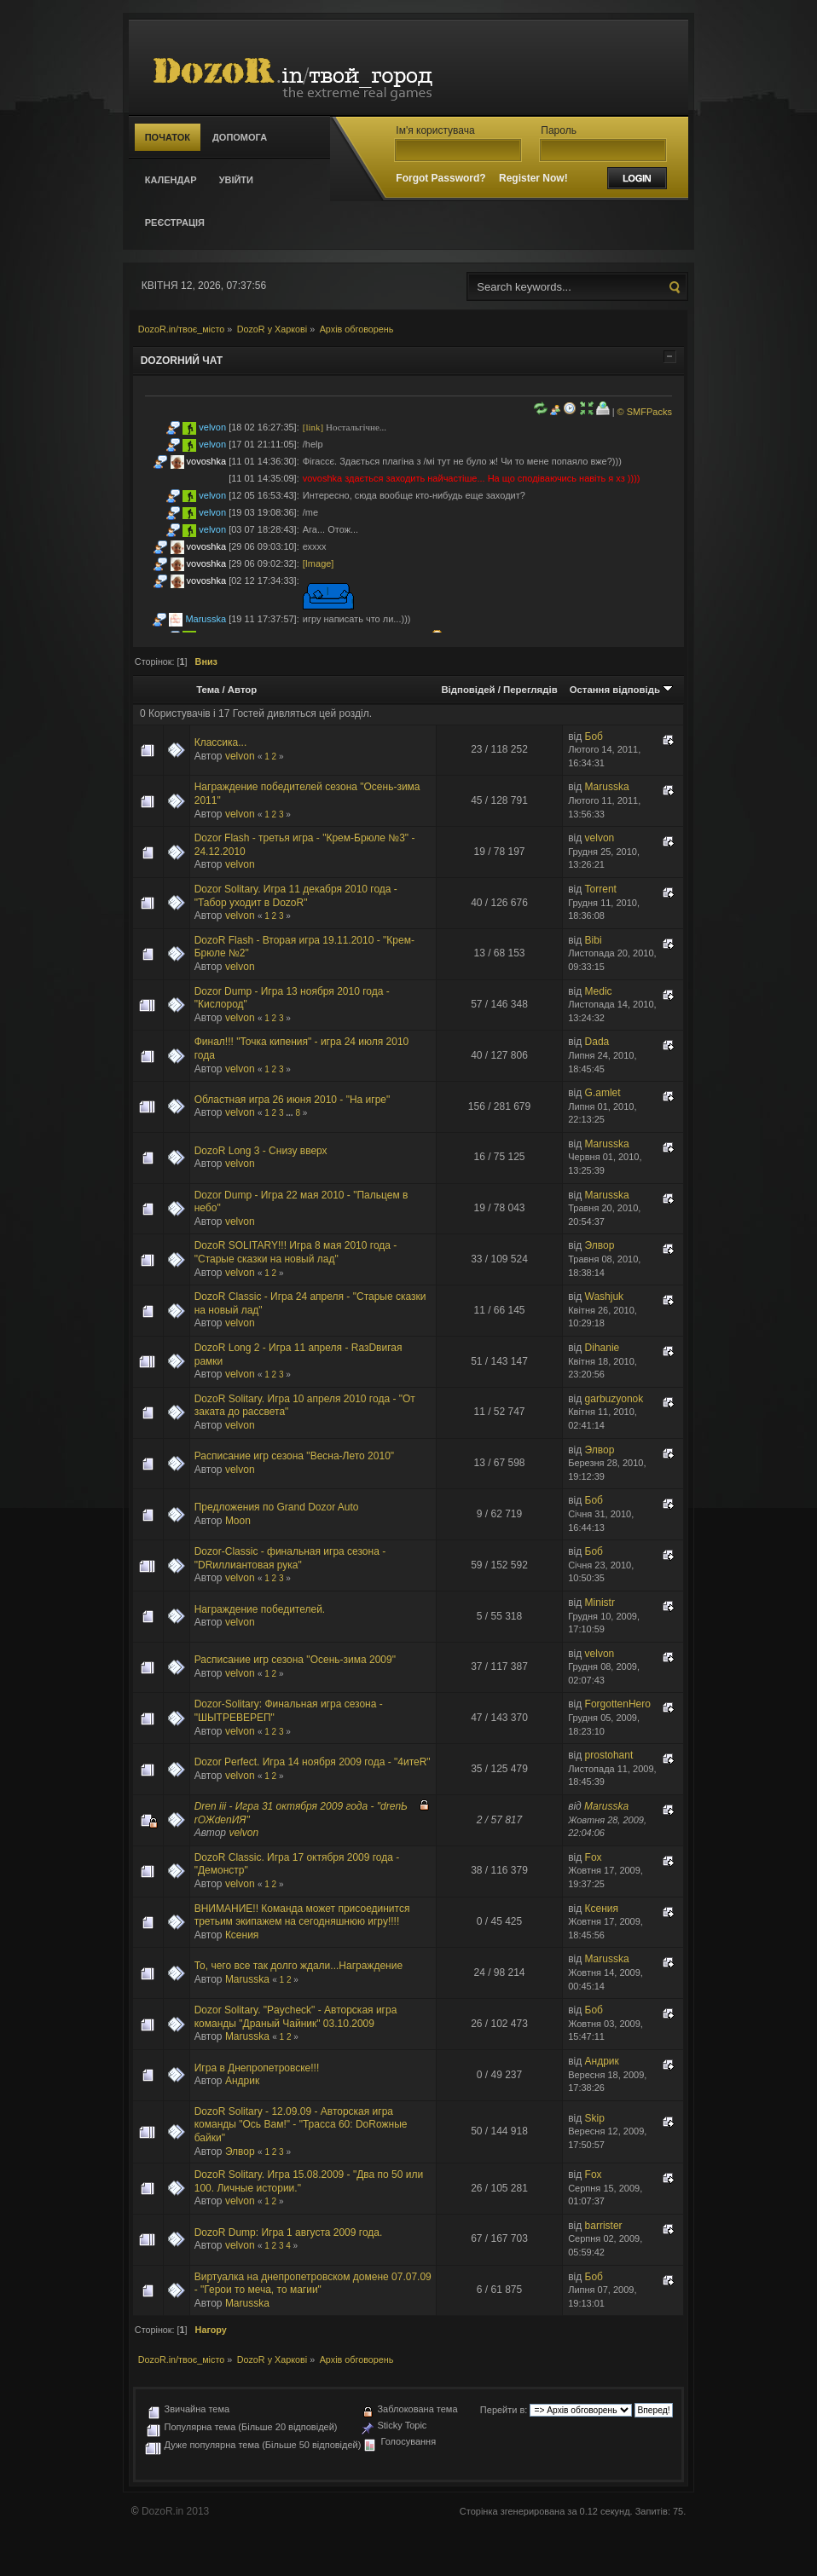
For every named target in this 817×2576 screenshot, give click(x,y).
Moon (238, 1521)
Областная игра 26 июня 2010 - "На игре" (292, 1100)
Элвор (600, 1245)
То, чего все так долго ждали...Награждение (298, 1966)
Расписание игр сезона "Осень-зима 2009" (295, 1660)
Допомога (239, 137)
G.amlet (603, 1093)
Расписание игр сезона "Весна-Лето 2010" (294, 1456)
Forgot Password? (440, 178)
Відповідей (468, 689)
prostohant (609, 1755)
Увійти (236, 180)
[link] (313, 427)
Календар (171, 180)
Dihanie (602, 1348)
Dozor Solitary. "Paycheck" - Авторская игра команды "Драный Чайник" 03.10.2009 (295, 2017)
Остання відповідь (621, 689)
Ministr (600, 1603)
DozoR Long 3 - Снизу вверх (260, 1151)
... (290, 1113)
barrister (604, 2226)
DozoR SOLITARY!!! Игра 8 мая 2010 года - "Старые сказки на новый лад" (295, 1252)
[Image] (318, 563)
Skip (595, 2118)
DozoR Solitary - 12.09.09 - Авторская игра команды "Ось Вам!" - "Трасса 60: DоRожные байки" (301, 2124)
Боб (594, 736)
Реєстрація (175, 222)
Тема (207, 689)
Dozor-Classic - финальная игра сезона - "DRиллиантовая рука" (289, 1558)
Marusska (205, 619)
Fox (593, 1857)
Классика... (220, 742)
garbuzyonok (614, 1399)
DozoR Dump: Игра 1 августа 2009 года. (288, 2232)
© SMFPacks (644, 412)
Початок (167, 137)
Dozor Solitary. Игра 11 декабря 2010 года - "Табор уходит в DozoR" (295, 896)
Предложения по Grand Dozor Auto (276, 1507)
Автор (242, 689)
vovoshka (206, 461)
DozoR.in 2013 (175, 2511)
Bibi (593, 940)
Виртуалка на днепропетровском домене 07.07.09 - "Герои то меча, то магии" (313, 2283)
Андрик (242, 2081)
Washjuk (604, 1296)
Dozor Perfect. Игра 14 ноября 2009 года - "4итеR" (312, 1762)
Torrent (601, 889)
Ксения (242, 1935)
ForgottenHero (618, 1704)
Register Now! (533, 178)
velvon (212, 427)
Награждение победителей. (259, 1609)
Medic (598, 991)
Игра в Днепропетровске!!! (257, 2068)
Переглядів (530, 689)
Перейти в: (504, 2410)
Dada (597, 1042)
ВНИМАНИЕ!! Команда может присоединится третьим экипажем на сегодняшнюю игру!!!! (302, 1915)
